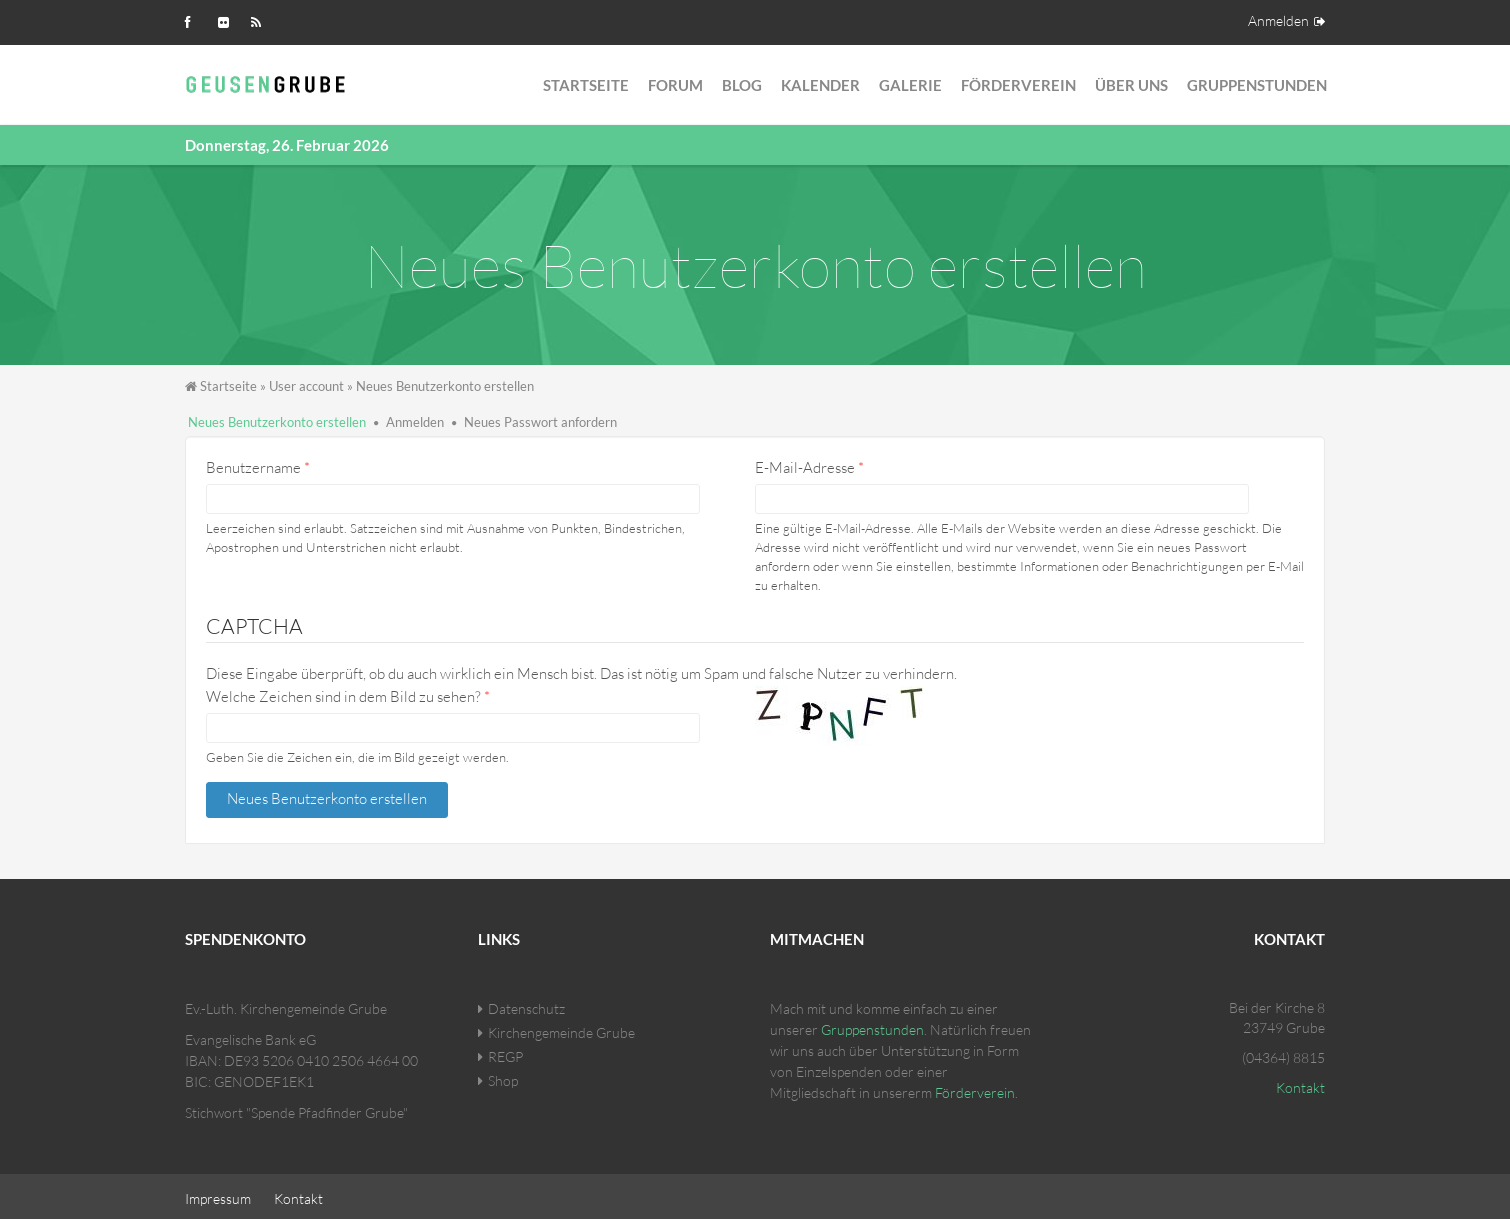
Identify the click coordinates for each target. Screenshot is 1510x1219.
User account (306, 386)
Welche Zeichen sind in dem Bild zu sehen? (348, 696)
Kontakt (1300, 1082)
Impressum (218, 1193)
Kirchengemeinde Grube (561, 1027)
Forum (675, 85)
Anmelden (1278, 20)
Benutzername (258, 467)
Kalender (820, 85)
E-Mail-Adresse (809, 467)
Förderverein (1018, 85)
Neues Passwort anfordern (540, 422)
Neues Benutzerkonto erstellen (277, 422)
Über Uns (1131, 85)
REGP (505, 1051)
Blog (742, 85)
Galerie (910, 85)
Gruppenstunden (1257, 85)
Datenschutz (526, 1003)
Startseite (586, 85)
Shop (503, 1075)
